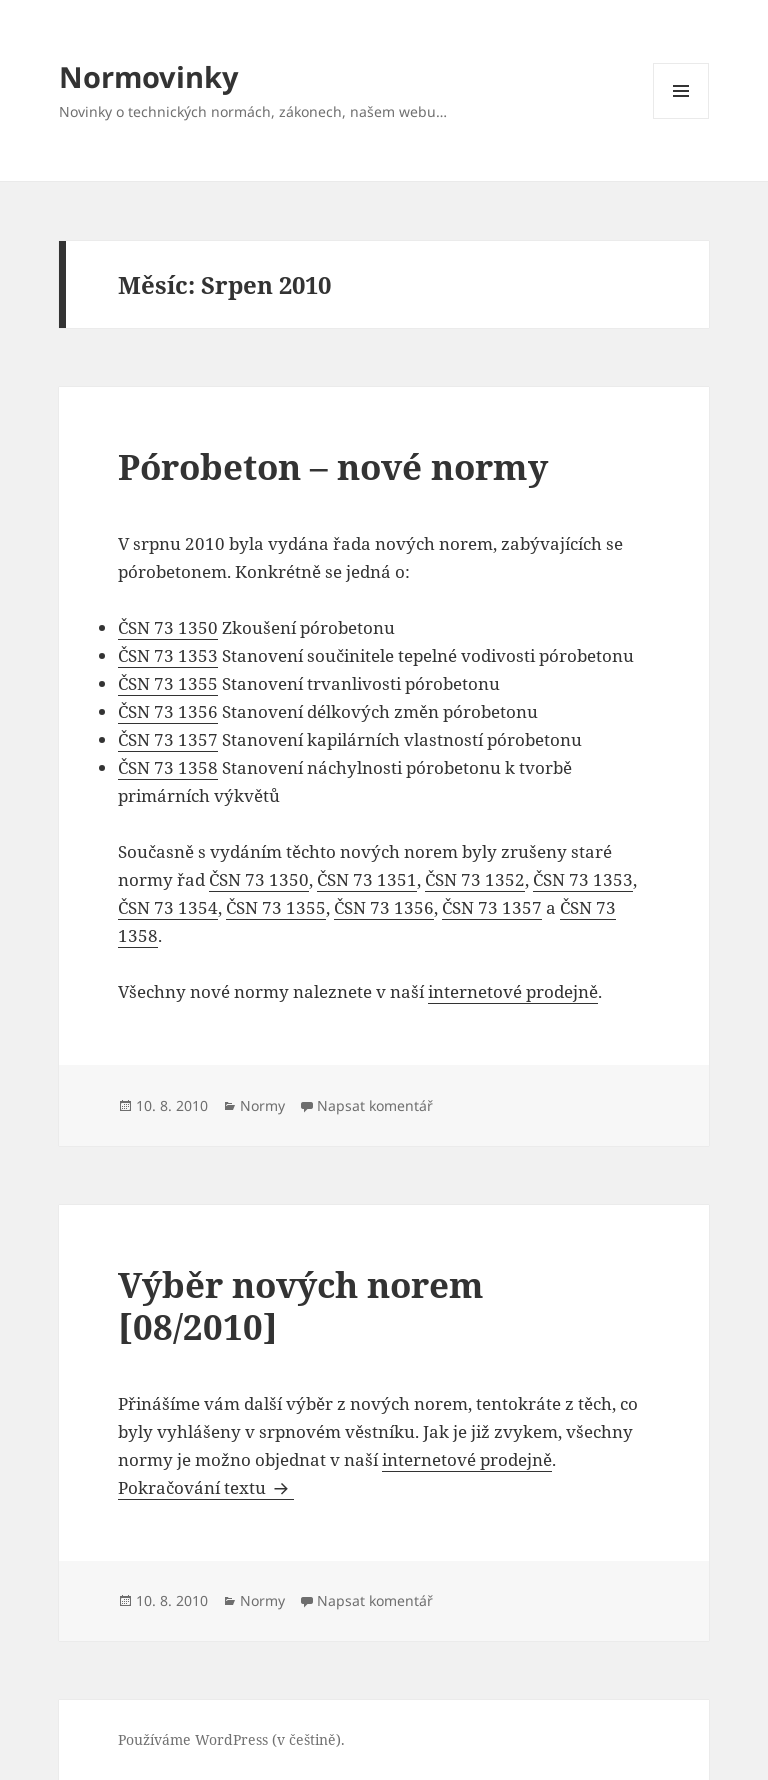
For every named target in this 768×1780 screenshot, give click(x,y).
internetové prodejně (513, 991)
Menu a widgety (681, 118)
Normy (262, 1105)
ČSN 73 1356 (168, 711)
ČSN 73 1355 (168, 683)
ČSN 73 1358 (168, 767)
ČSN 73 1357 (168, 739)
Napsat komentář (375, 1105)
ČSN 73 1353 (168, 655)
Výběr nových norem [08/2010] (301, 1305)
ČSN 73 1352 (475, 879)
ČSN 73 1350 (168, 627)
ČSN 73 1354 (168, 907)
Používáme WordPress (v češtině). (231, 1739)
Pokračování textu (206, 1487)
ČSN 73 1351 (367, 879)
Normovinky (149, 76)
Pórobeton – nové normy (333, 466)
